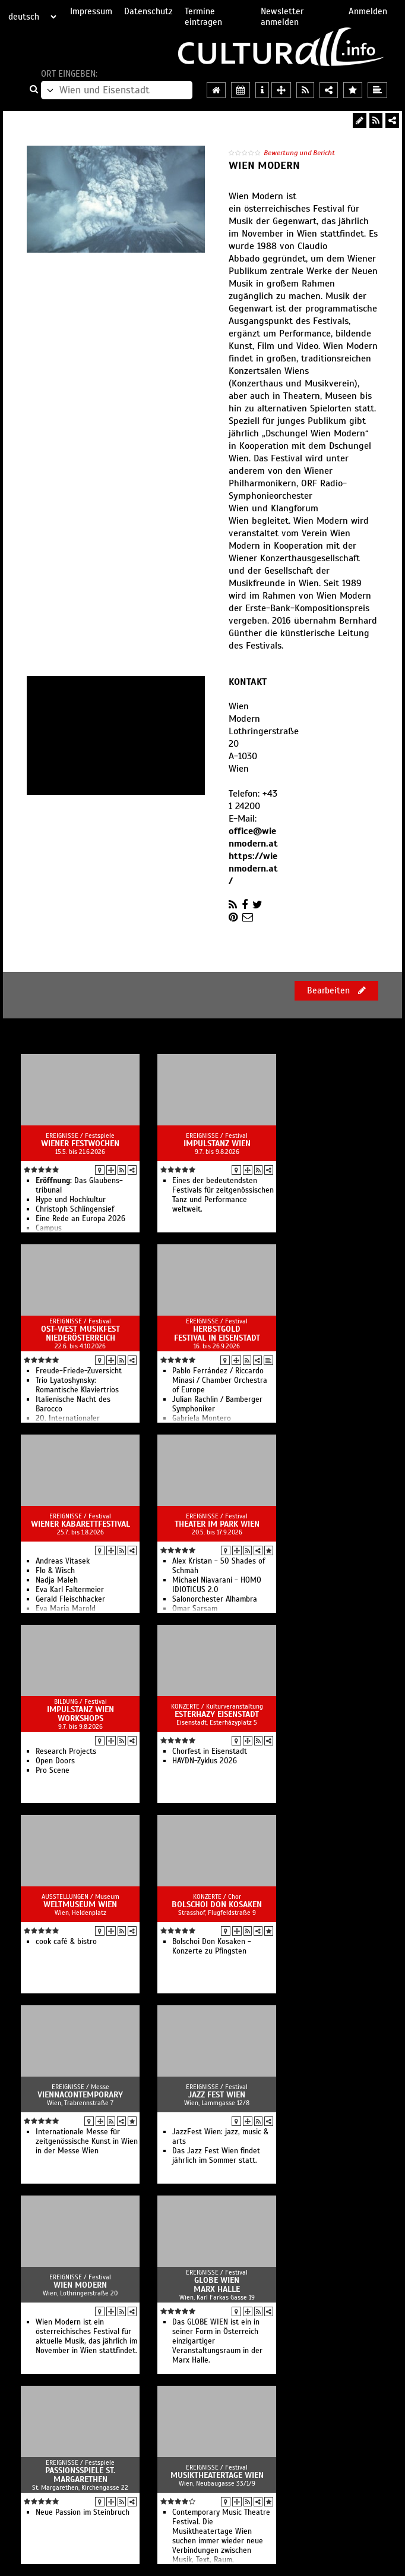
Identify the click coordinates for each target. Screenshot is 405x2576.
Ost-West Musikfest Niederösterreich (80, 1333)
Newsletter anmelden (282, 16)
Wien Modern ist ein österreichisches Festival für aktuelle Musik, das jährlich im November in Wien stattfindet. (86, 2336)
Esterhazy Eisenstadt (217, 1714)
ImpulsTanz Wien (217, 1143)
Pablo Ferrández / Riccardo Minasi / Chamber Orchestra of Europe (219, 1380)
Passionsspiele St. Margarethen (80, 2475)
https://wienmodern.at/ (253, 868)
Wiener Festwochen (80, 1143)
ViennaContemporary (80, 2094)
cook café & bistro (66, 1941)
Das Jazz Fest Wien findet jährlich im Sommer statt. (216, 2155)
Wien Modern (80, 2285)
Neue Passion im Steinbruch (82, 2512)
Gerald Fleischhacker (70, 1599)
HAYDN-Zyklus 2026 (204, 1761)
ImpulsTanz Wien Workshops (80, 1714)
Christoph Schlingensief (75, 1209)
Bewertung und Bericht (299, 153)
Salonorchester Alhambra (214, 1599)
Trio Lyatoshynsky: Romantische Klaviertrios (77, 1385)
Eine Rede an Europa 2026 (80, 1218)
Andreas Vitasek (63, 1561)
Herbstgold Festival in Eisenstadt (217, 1333)
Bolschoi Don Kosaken (217, 1904)
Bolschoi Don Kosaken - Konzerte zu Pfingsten (211, 1946)
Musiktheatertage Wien (217, 2475)
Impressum (91, 11)
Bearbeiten (336, 990)
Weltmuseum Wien (80, 1904)
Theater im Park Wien (217, 1524)
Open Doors (55, 1761)
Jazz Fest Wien (216, 2094)
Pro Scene (52, 1770)
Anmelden (368, 11)
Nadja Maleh (57, 1580)
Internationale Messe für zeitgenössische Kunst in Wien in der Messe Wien (87, 2141)
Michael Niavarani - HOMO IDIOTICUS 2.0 (216, 1584)
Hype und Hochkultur (71, 1199)
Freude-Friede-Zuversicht (79, 1371)
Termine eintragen (203, 16)
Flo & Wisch (55, 1570)
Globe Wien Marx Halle (217, 2285)
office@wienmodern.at (253, 837)
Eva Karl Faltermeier (70, 1589)
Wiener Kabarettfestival (80, 1524)
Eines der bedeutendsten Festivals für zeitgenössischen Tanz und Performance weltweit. (223, 1195)
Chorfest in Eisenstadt (209, 1751)
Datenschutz (148, 11)
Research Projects (66, 1751)
